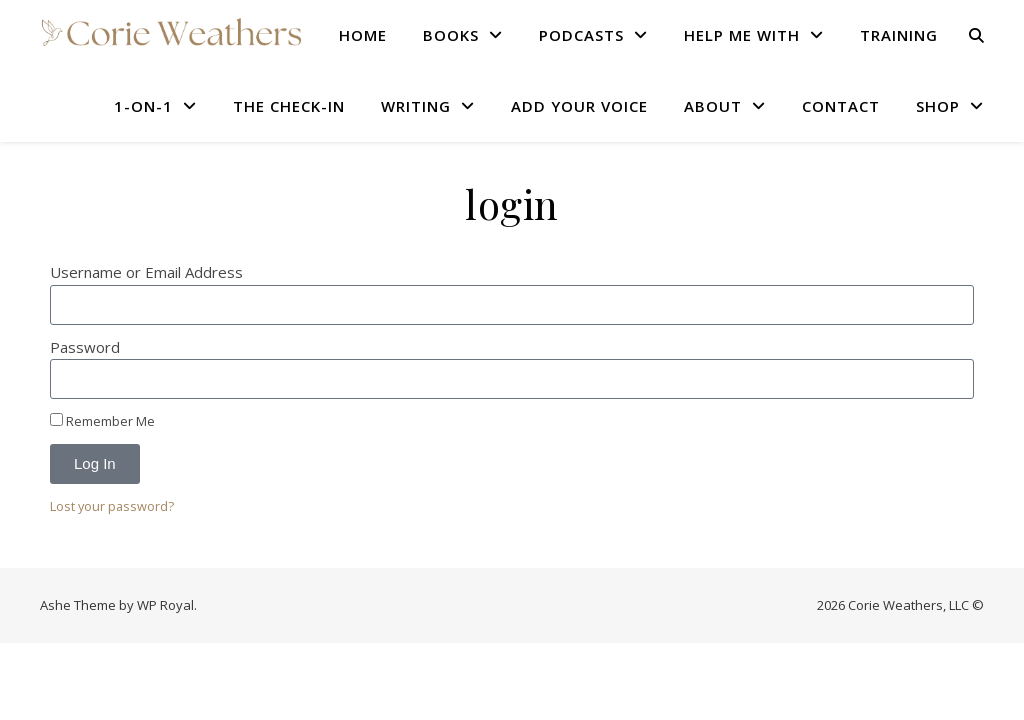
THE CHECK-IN (289, 106)
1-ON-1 (143, 106)
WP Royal (165, 605)
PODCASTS (581, 35)
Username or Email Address (146, 272)
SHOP (938, 106)
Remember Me (102, 421)
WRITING (416, 106)
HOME (363, 35)
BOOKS (451, 35)
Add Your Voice (579, 106)
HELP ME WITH (742, 35)
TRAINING (899, 35)
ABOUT (713, 106)
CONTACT (841, 106)
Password (85, 347)
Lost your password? (112, 506)
